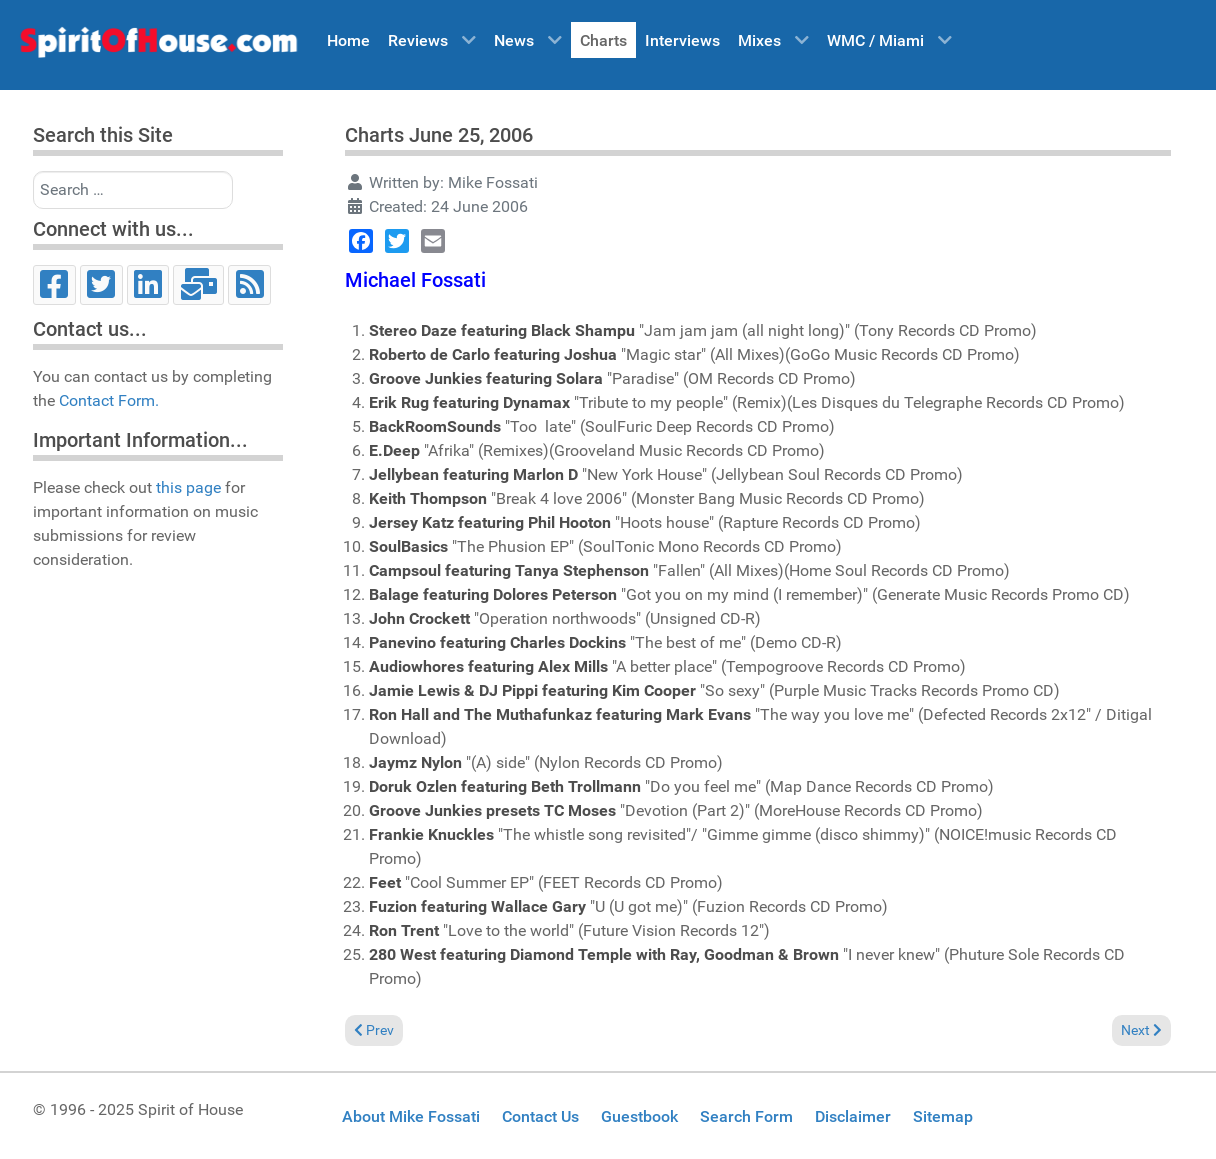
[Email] (198, 285)
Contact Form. (109, 400)
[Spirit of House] (158, 47)
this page (188, 487)
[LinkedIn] (148, 285)
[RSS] (249, 285)
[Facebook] (54, 285)
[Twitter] (101, 285)
